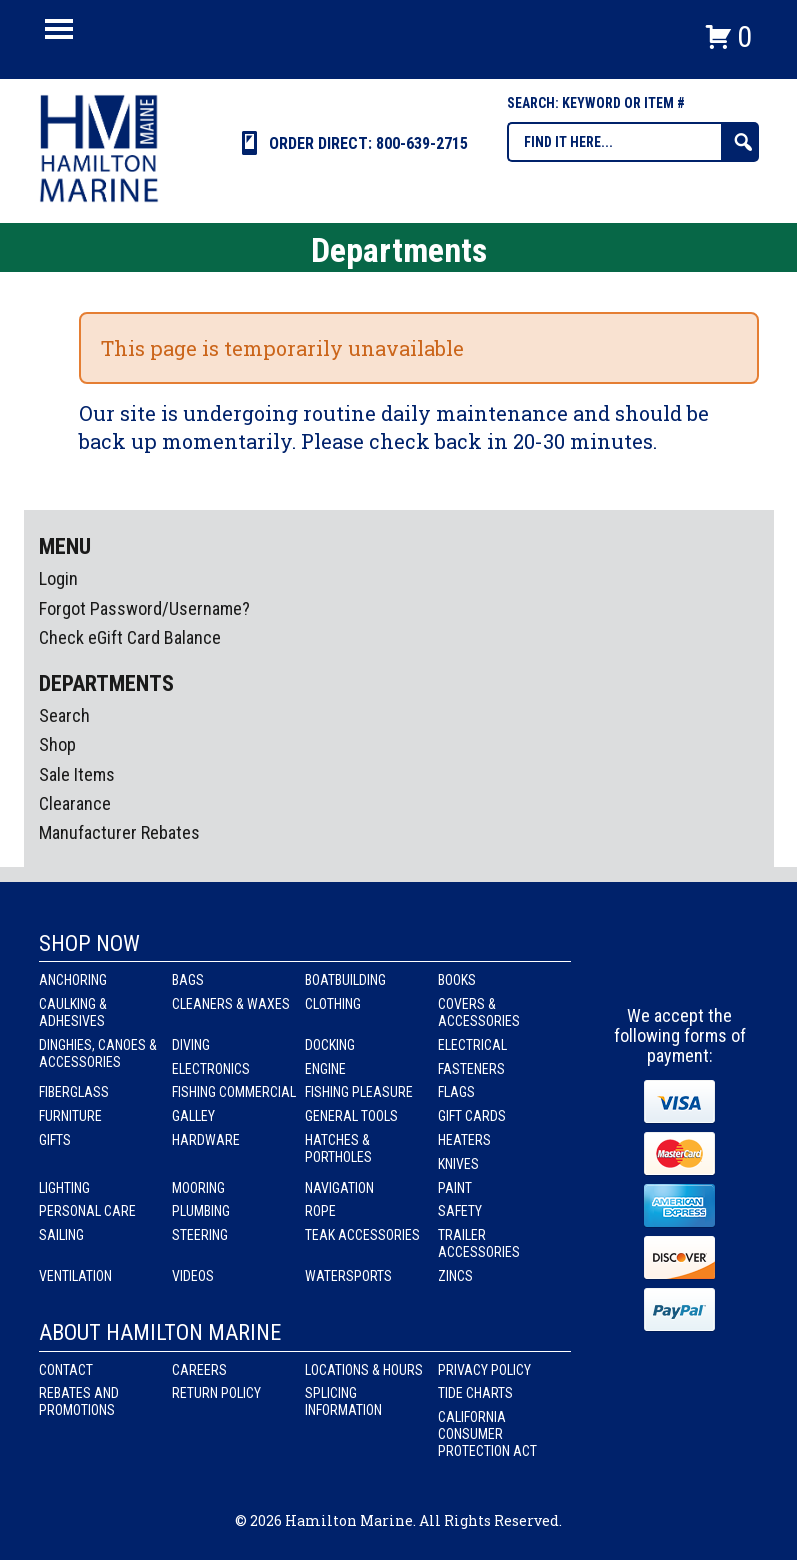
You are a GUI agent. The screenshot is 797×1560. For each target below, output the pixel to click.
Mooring (198, 1188)
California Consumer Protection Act (487, 1434)
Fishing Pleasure (359, 1092)
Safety (460, 1211)
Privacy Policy (484, 1370)
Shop (57, 744)
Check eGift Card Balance (130, 637)
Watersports (348, 1276)
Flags (456, 1092)
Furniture (70, 1116)
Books (457, 980)
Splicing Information (343, 1401)
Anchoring (73, 980)
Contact (66, 1370)
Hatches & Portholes (338, 1148)
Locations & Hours (364, 1370)
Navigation (339, 1188)
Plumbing (201, 1211)
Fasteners (471, 1069)
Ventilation (75, 1276)
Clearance (75, 803)
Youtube (718, 969)
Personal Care (87, 1211)
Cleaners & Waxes (231, 1004)
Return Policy (216, 1393)
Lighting (64, 1188)
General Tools (351, 1116)
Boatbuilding (345, 980)
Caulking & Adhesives (73, 1012)
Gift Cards (472, 1116)
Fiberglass (74, 1092)
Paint (455, 1188)
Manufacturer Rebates (119, 832)
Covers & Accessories (479, 1012)
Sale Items (77, 774)
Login (58, 578)
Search (64, 715)
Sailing (61, 1235)
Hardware (206, 1140)
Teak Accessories (362, 1235)
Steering (200, 1235)
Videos (193, 1276)
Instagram (681, 969)
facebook (644, 969)
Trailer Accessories (479, 1243)
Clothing (333, 1004)
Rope (320, 1211)
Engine (325, 1069)
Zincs (455, 1276)
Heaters (464, 1140)
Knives (458, 1164)
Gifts (55, 1140)
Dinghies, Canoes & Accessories (98, 1053)
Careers (199, 1370)
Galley (193, 1116)
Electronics (211, 1069)
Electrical (472, 1045)
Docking (330, 1045)
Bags (188, 980)
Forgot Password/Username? (144, 608)
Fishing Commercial (234, 1092)
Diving (191, 1045)
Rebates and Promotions (79, 1401)
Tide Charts (475, 1393)
